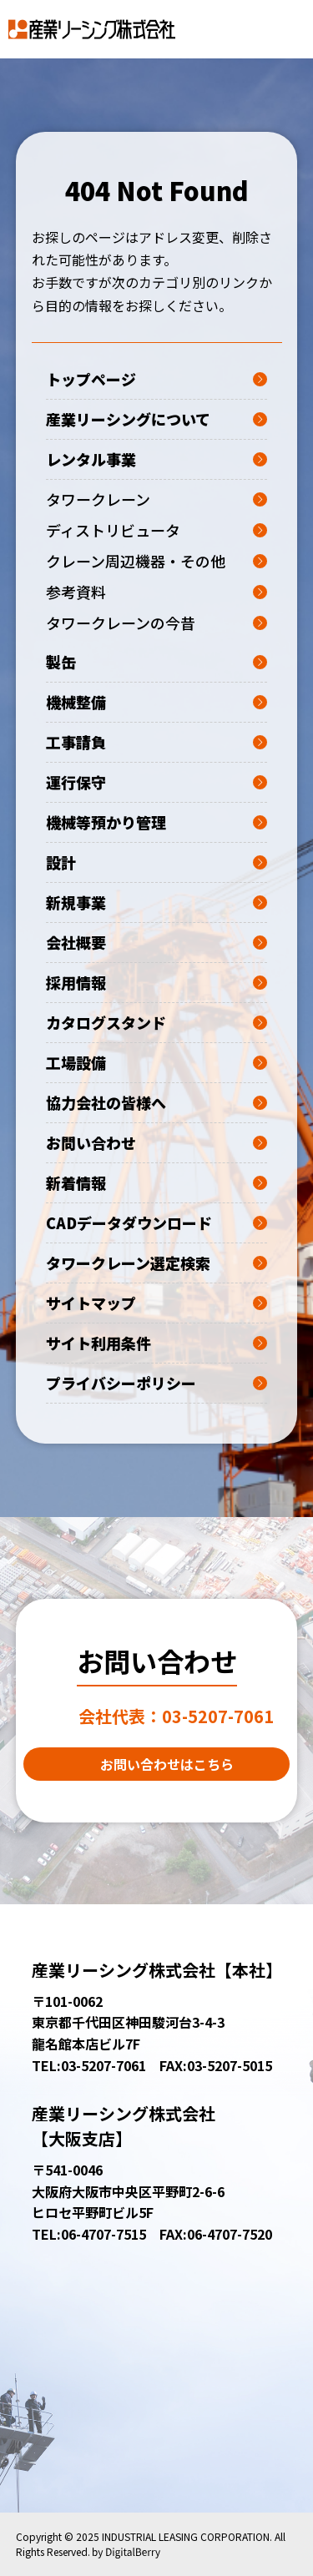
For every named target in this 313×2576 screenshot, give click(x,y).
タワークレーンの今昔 (156, 622)
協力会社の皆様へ (156, 1102)
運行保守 (156, 782)
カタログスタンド (156, 1022)
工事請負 (156, 742)
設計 (156, 862)
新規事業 (156, 902)
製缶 (156, 662)
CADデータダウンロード (156, 1222)
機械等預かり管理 (156, 822)
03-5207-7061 (176, 1716)
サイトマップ (156, 1302)
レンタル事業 (156, 459)
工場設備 (156, 1062)
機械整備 (156, 702)
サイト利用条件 (156, 1343)
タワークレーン (156, 499)
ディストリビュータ (156, 530)
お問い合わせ (156, 1142)
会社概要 (156, 942)
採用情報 (156, 982)
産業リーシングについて (156, 419)
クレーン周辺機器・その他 (156, 561)
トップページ (156, 379)
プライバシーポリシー (156, 1383)
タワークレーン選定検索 (156, 1262)
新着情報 (156, 1182)
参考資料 (156, 591)
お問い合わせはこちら (167, 1764)
